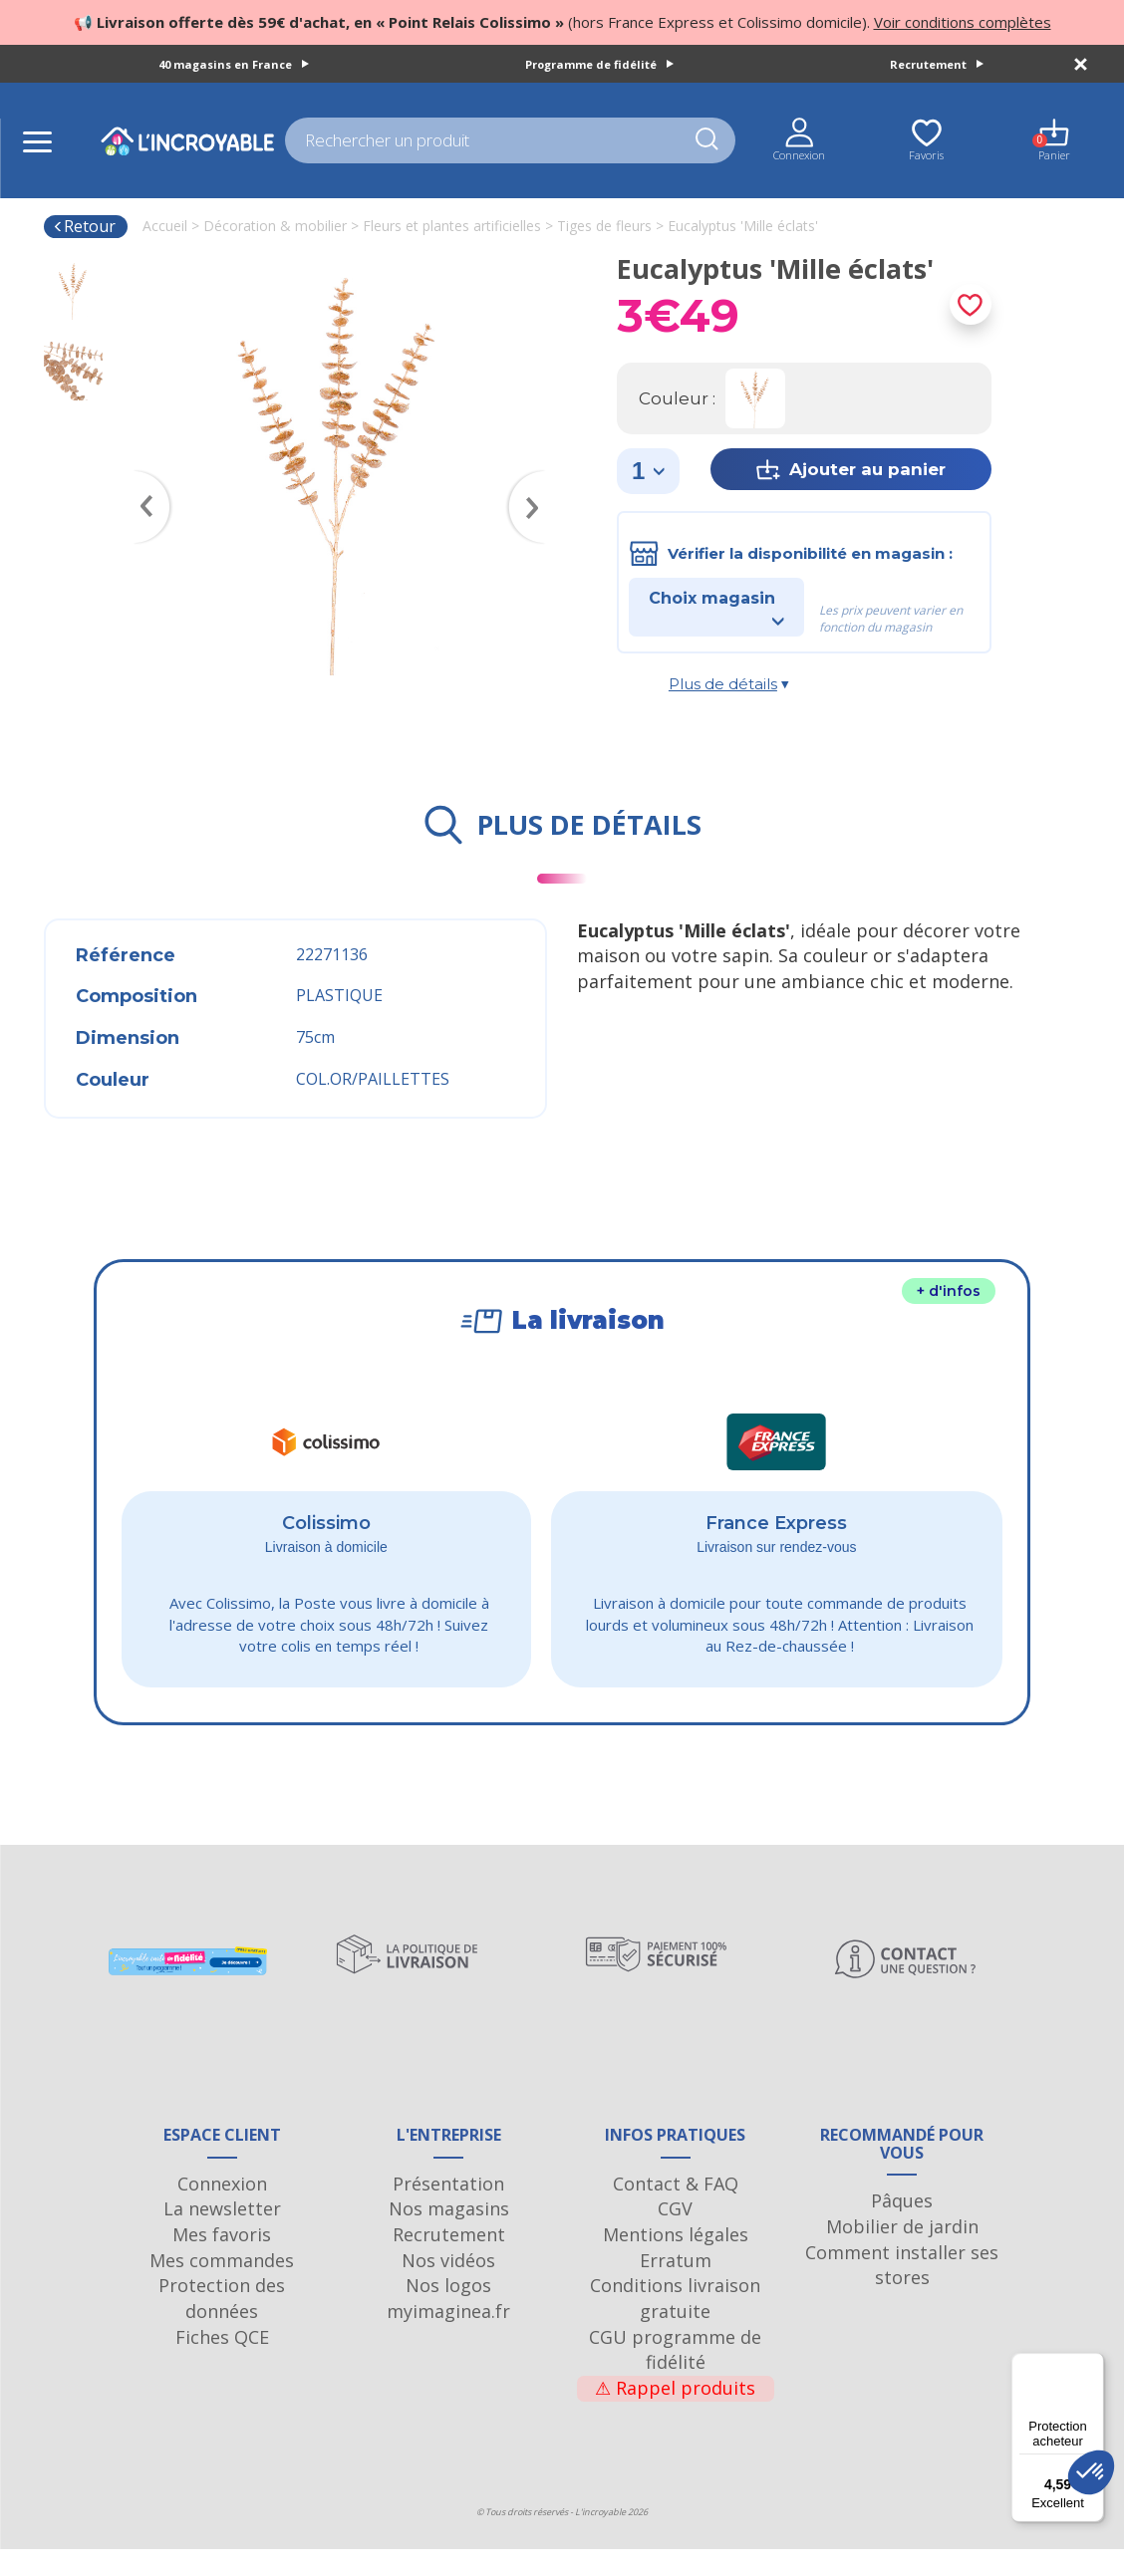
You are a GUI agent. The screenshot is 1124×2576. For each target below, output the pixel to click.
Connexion (222, 2210)
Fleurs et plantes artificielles (452, 225)
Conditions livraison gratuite (675, 2325)
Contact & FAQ (675, 2210)
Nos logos (448, 2312)
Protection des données (221, 2325)
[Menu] (1092, 2365)
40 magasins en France (233, 64)
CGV (675, 2235)
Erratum (675, 2287)
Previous (142, 478)
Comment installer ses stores (901, 2292)
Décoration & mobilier (275, 225)
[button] (1091, 2472)
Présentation (448, 2210)
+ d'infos (949, 1291)
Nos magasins (449, 2235)
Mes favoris (221, 2261)
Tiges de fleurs (604, 225)
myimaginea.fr (448, 2338)
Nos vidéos (448, 2287)
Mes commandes (221, 2287)
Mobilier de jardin (902, 2253)
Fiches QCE (222, 2364)
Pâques (902, 2227)
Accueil (164, 225)
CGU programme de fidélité (675, 2377)
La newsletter (222, 2235)
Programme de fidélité (599, 64)
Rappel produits (675, 2415)
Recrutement (937, 64)
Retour (84, 226)
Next (537, 478)
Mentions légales (675, 2261)
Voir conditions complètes (962, 22)
